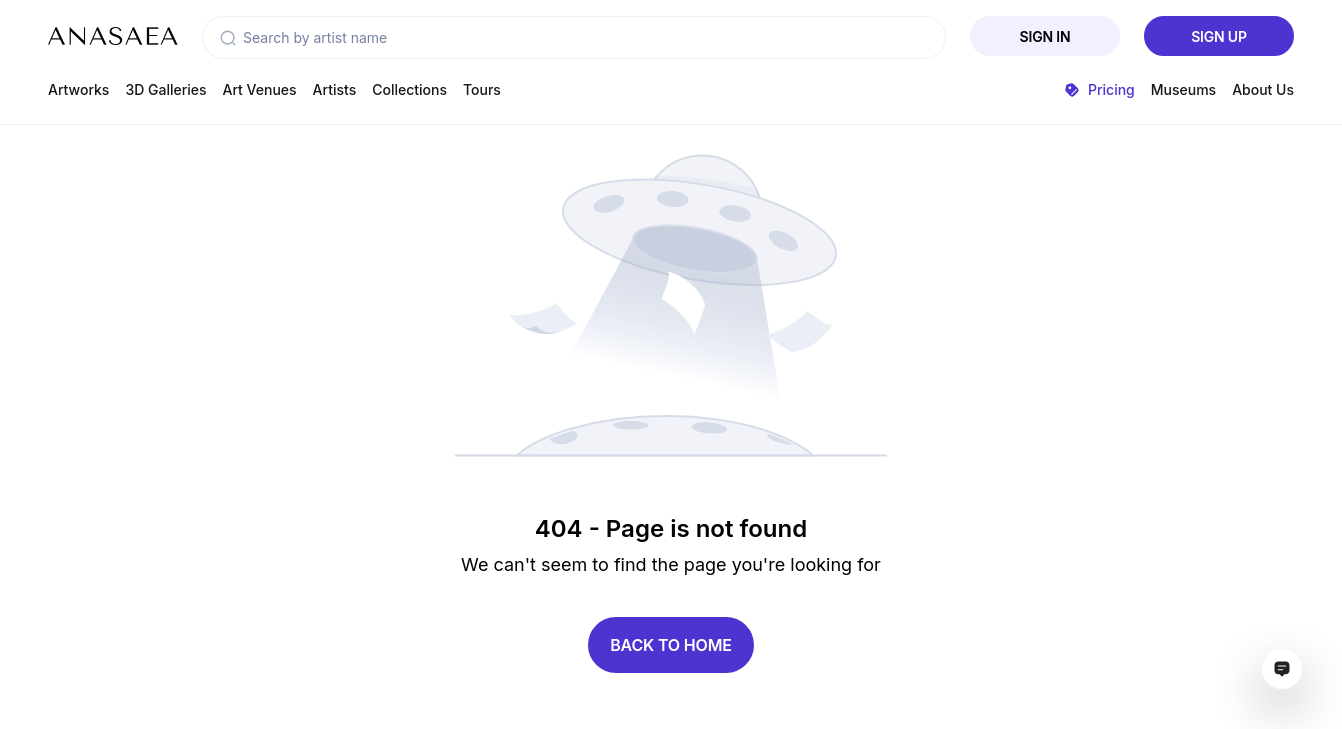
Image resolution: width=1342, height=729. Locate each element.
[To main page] (113, 36)
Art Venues (260, 89)
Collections (409, 89)
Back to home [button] (671, 645)
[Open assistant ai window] (1282, 669)
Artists (335, 89)
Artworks (78, 89)
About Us (1263, 89)
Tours (482, 89)
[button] (228, 38)
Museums (1183, 89)
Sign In (1045, 36)
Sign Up (1219, 36)
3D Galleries (165, 89)
